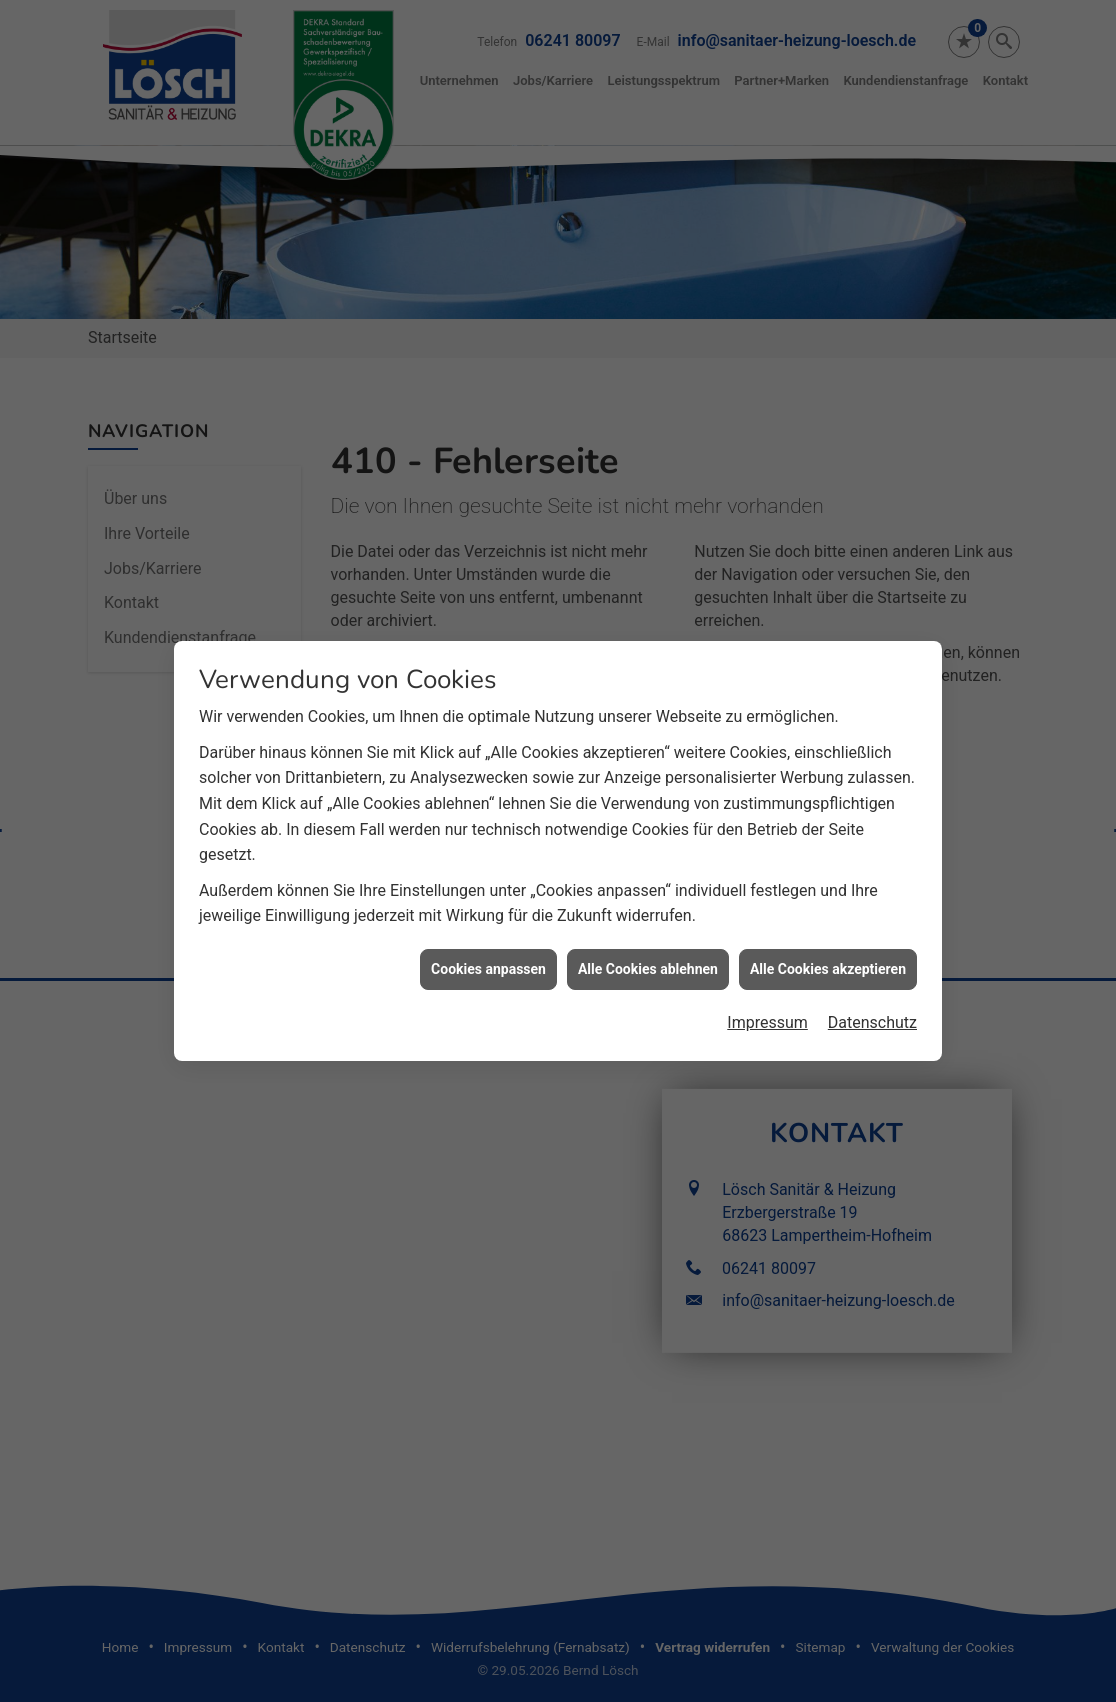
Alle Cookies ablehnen (648, 950)
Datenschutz (872, 1003)
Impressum (767, 1003)
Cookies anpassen (488, 950)
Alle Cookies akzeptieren (828, 950)
